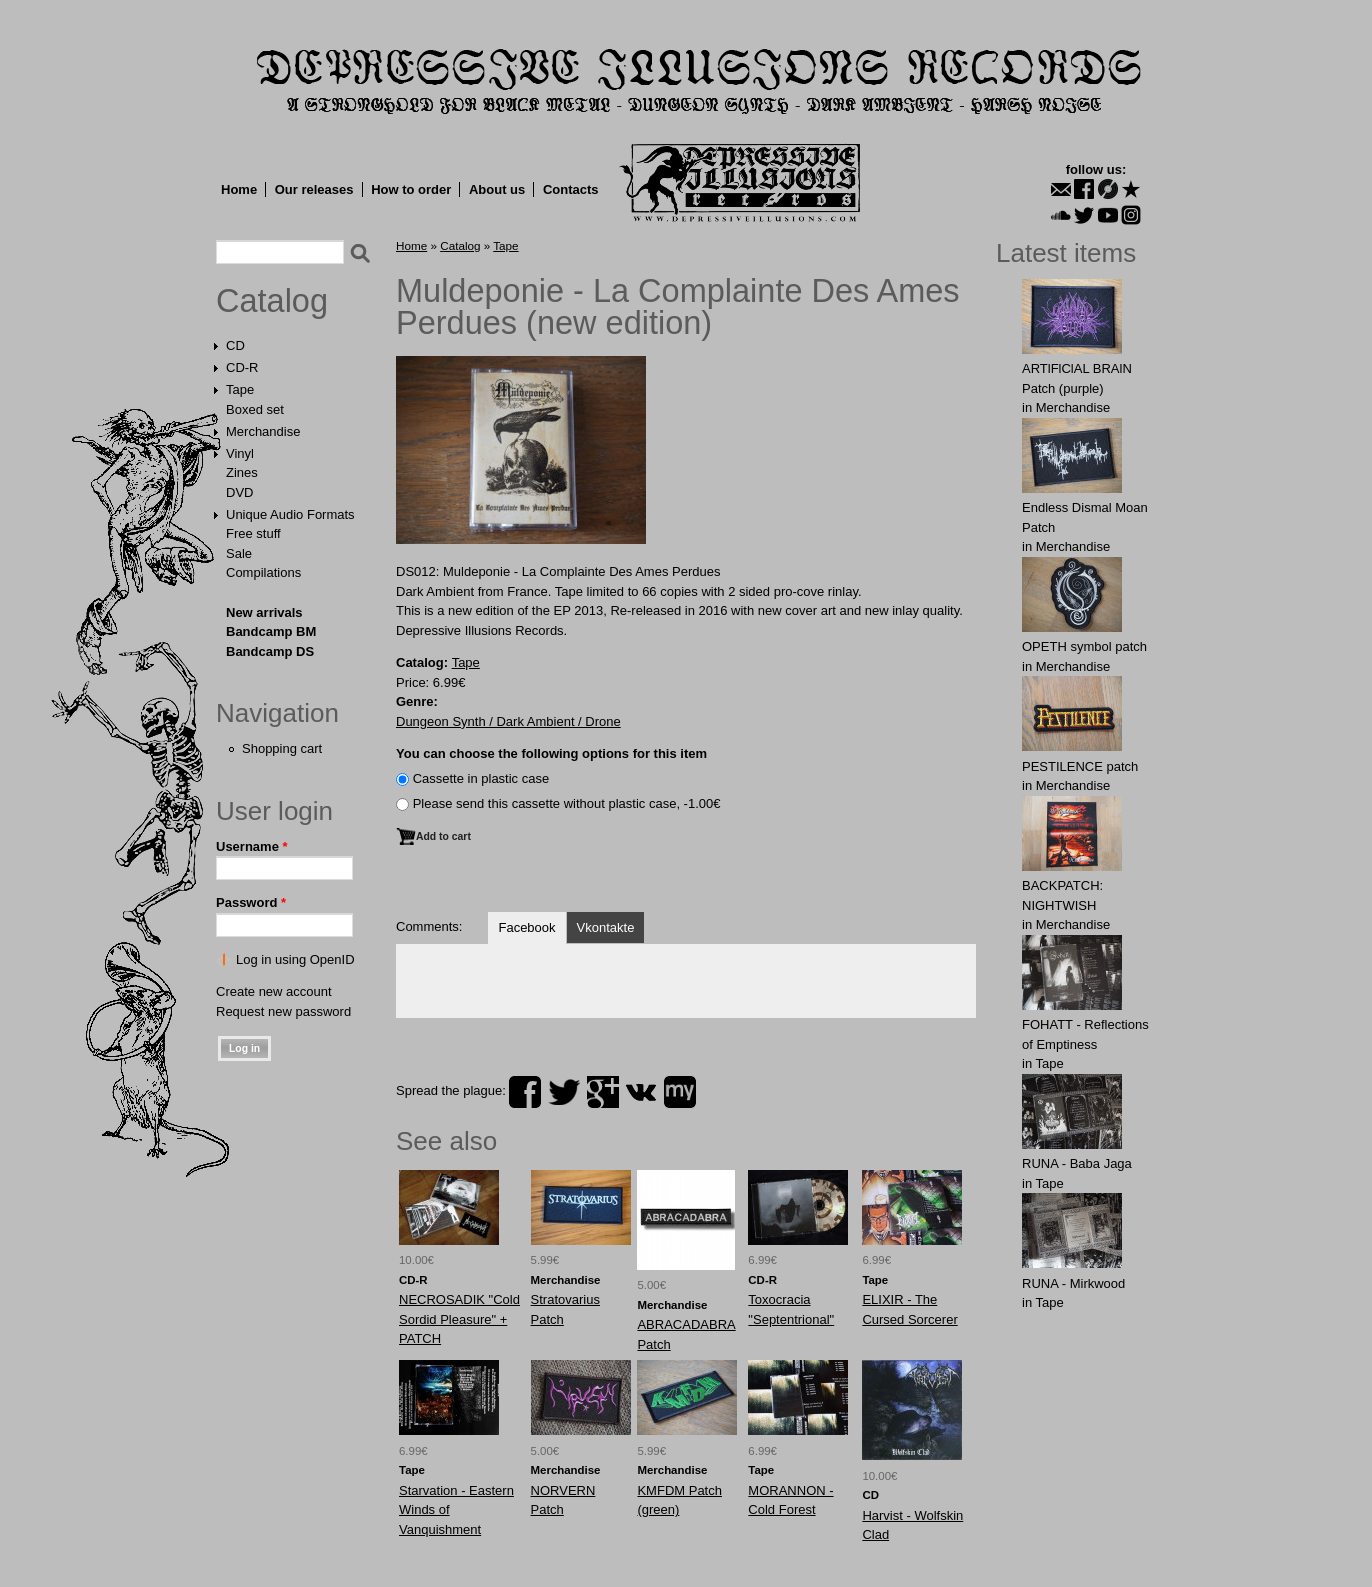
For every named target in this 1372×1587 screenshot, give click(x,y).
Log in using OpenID (295, 959)
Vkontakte (606, 927)
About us (497, 189)
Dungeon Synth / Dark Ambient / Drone (508, 721)
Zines (242, 472)
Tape (240, 389)
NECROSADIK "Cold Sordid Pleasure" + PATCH (459, 1319)
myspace (680, 1092)
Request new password (283, 1011)
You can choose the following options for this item (551, 753)
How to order (411, 189)
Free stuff (253, 533)
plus (603, 1092)
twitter (564, 1092)
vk (641, 1092)
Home (239, 189)
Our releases (314, 189)
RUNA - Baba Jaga (1077, 1163)
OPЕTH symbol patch (1084, 646)
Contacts (571, 189)
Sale (239, 553)
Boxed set (255, 409)
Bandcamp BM (271, 631)
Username (252, 846)
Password (251, 902)
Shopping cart (282, 748)
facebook (525, 1092)
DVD (239, 492)
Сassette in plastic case (481, 778)
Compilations (263, 572)
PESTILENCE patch (1080, 766)
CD (235, 345)
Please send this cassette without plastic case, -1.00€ (567, 803)
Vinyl (240, 453)
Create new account (274, 991)
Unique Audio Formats (290, 514)
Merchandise (263, 431)
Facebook (526, 927)
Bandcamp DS (270, 651)
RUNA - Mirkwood (1073, 1283)
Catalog (272, 301)
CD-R (242, 367)
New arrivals (264, 612)
